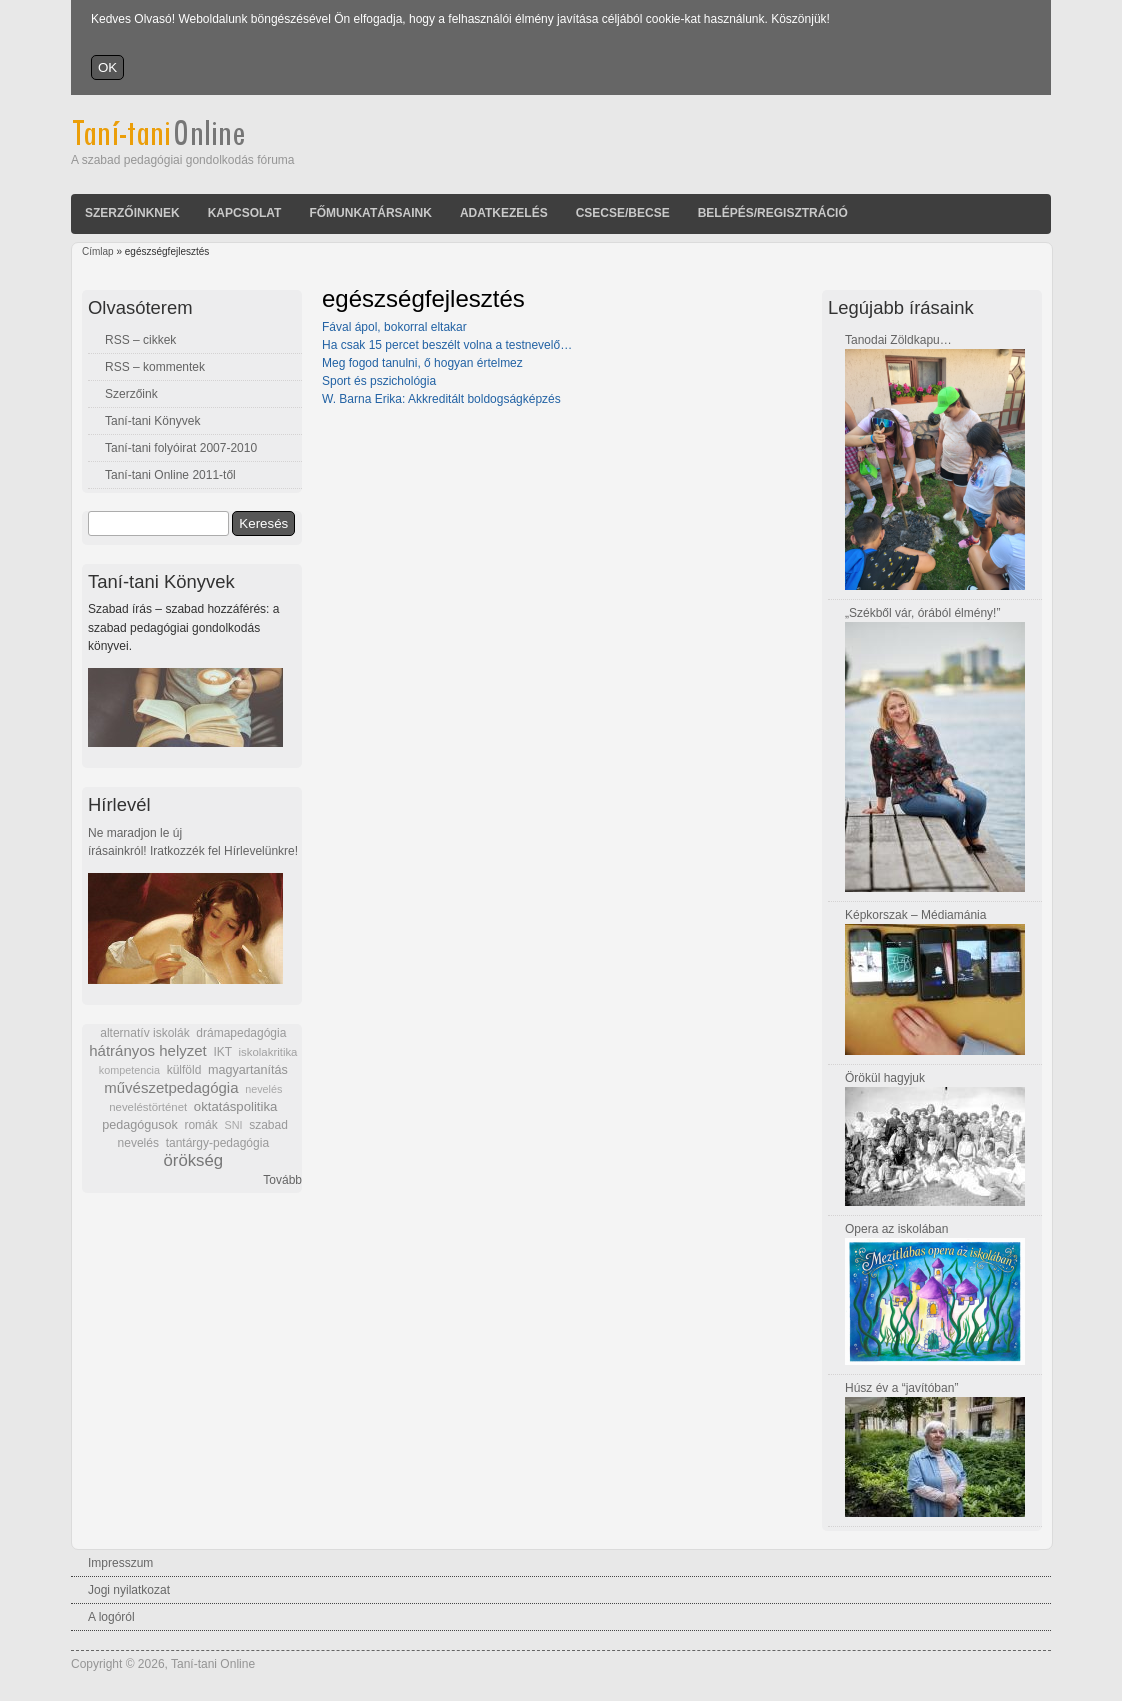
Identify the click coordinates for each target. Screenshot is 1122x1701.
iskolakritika (268, 1052)
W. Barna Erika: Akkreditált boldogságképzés (441, 399)
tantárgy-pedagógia (217, 1143)
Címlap (98, 251)
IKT (222, 1052)
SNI (233, 1125)
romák (200, 1125)
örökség (193, 1160)
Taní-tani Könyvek (152, 421)
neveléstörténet (148, 1107)
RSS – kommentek (155, 367)
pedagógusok (140, 1125)
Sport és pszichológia (379, 381)
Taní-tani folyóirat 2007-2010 (181, 448)
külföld (184, 1070)
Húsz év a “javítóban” (901, 1388)
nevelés (263, 1089)
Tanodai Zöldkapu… (898, 340)
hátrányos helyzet (148, 1050)
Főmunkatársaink (370, 213)
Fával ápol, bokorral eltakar (394, 327)
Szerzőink (131, 394)
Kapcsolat (245, 213)
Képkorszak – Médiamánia (915, 915)
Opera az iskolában (896, 1229)
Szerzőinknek (132, 213)
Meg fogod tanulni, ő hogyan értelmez (422, 363)
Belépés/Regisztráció (773, 213)
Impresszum (120, 1563)
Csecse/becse (623, 213)
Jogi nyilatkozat (129, 1590)
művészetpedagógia (171, 1087)
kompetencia (129, 1070)
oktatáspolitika (236, 1106)
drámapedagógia (241, 1033)
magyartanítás (248, 1070)
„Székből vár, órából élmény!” (922, 613)
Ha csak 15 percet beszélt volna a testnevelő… (447, 345)
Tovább (282, 1180)
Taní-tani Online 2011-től (170, 475)
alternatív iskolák (144, 1033)
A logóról (111, 1617)
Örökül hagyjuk (885, 1078)
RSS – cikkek (140, 340)
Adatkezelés (504, 213)
